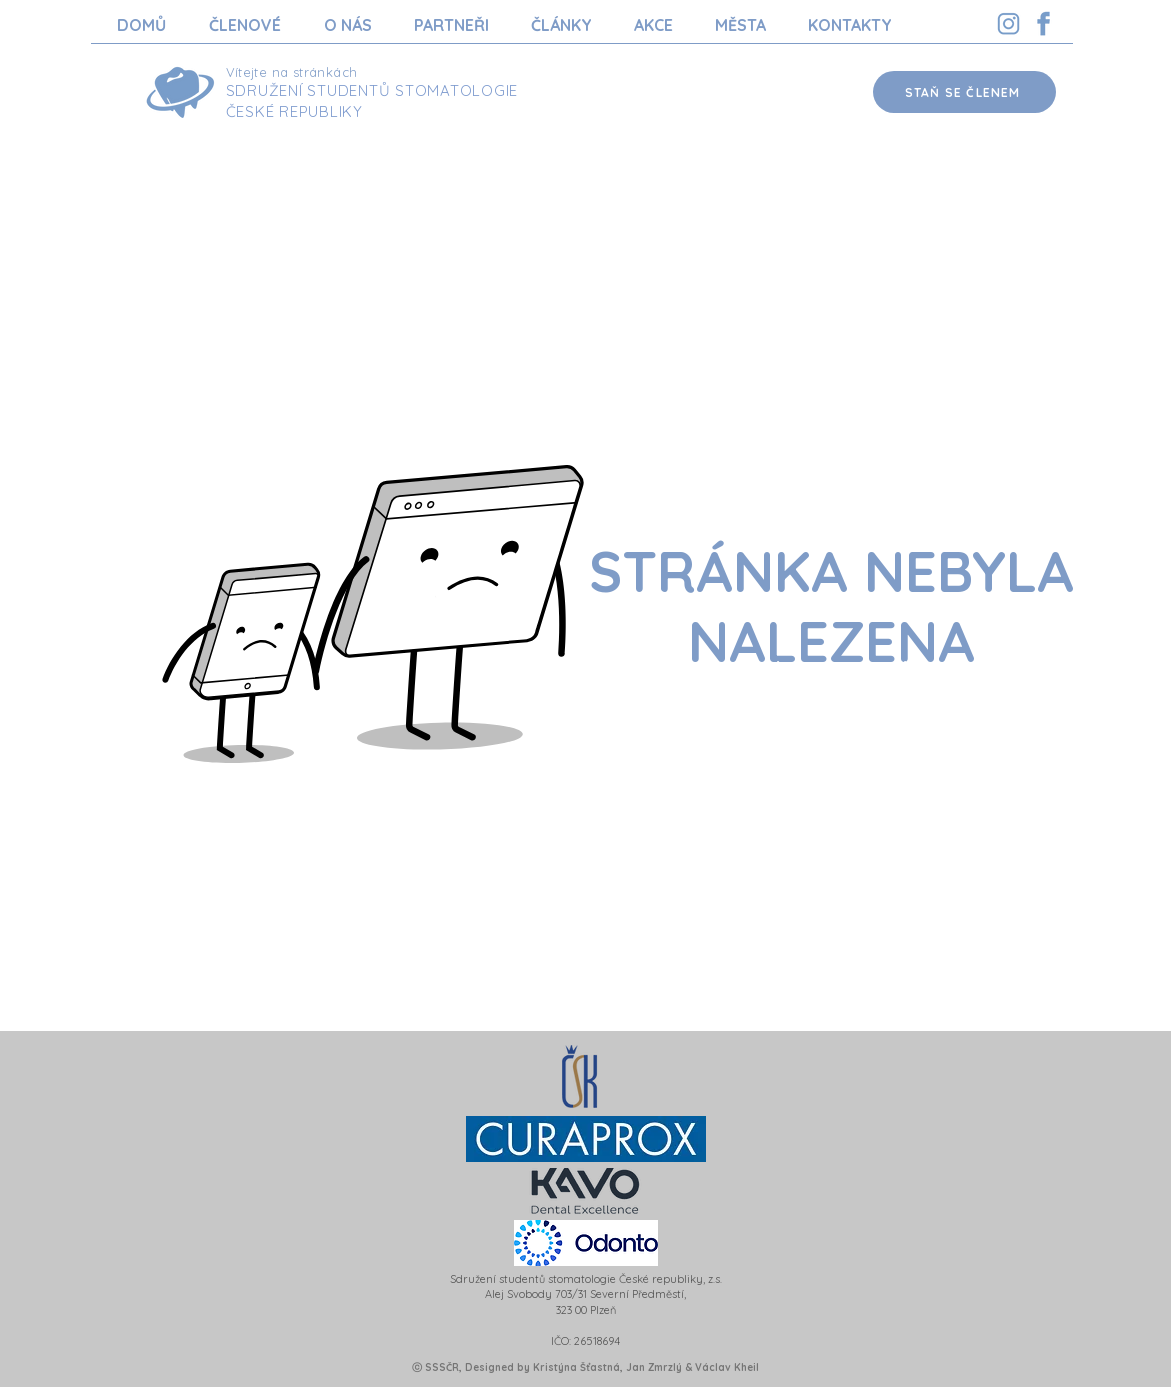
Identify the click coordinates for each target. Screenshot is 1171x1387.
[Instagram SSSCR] (1008, 23)
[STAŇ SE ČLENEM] (964, 92)
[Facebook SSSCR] (1043, 23)
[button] (245, 25)
